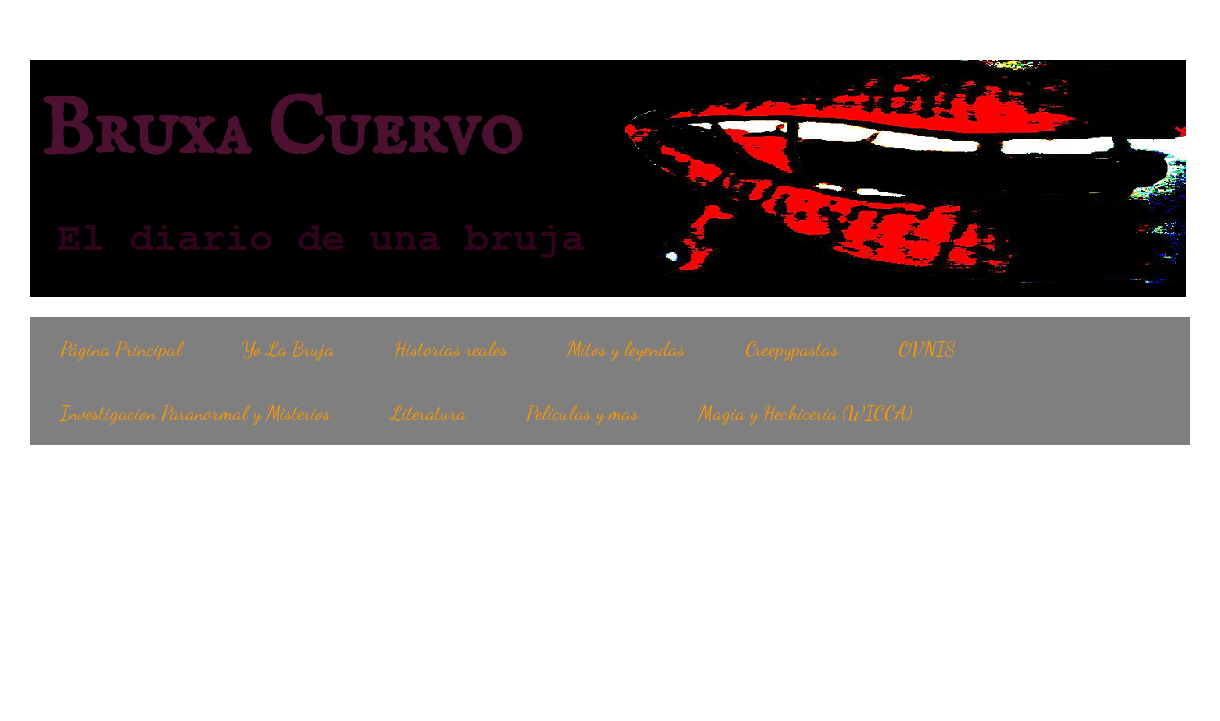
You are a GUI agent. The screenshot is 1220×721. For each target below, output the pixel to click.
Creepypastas (791, 349)
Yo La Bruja (288, 349)
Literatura (428, 413)
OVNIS (927, 349)
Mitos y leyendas (626, 349)
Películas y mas (582, 413)
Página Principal (121, 349)
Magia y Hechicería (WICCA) (805, 413)
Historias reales (450, 349)
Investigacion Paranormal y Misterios (195, 413)
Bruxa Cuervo (281, 132)
